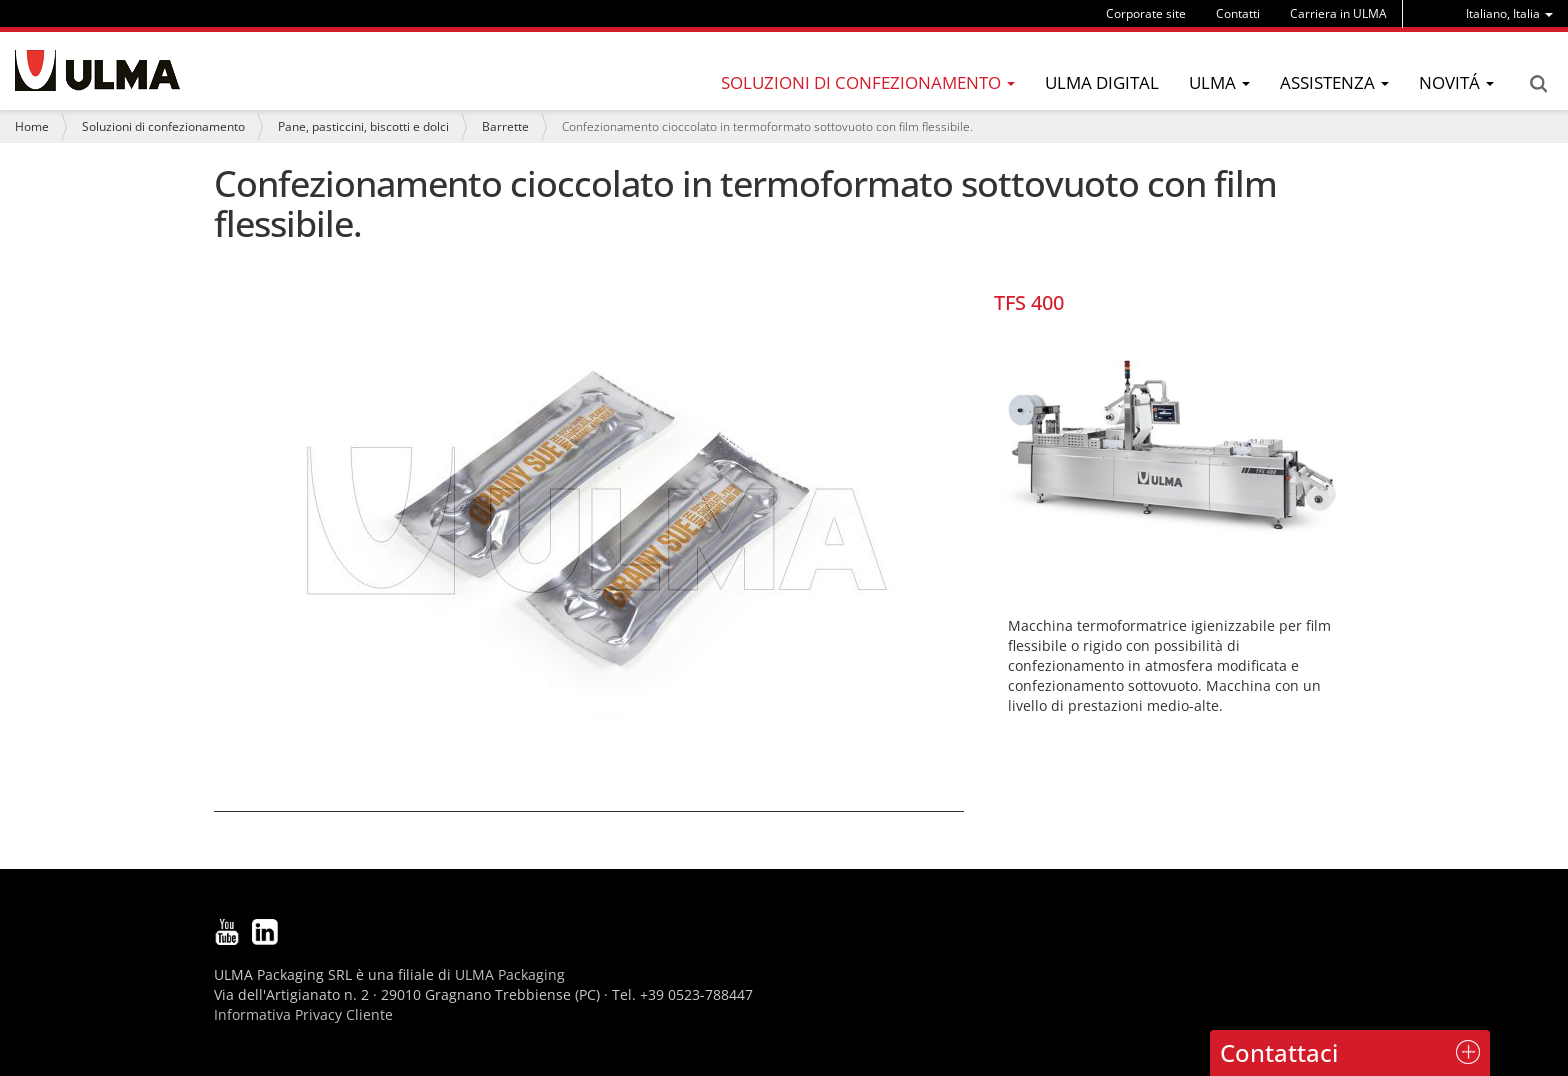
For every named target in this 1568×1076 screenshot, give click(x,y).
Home (32, 126)
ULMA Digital (1102, 82)
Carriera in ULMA (1338, 13)
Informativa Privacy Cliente (303, 1014)
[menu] (1509, 13)
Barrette (505, 126)
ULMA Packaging (510, 974)
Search (1538, 84)
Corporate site (1146, 13)
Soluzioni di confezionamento (163, 126)
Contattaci (1279, 1052)
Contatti (1238, 13)
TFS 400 (1029, 302)
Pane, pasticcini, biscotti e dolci (363, 126)
